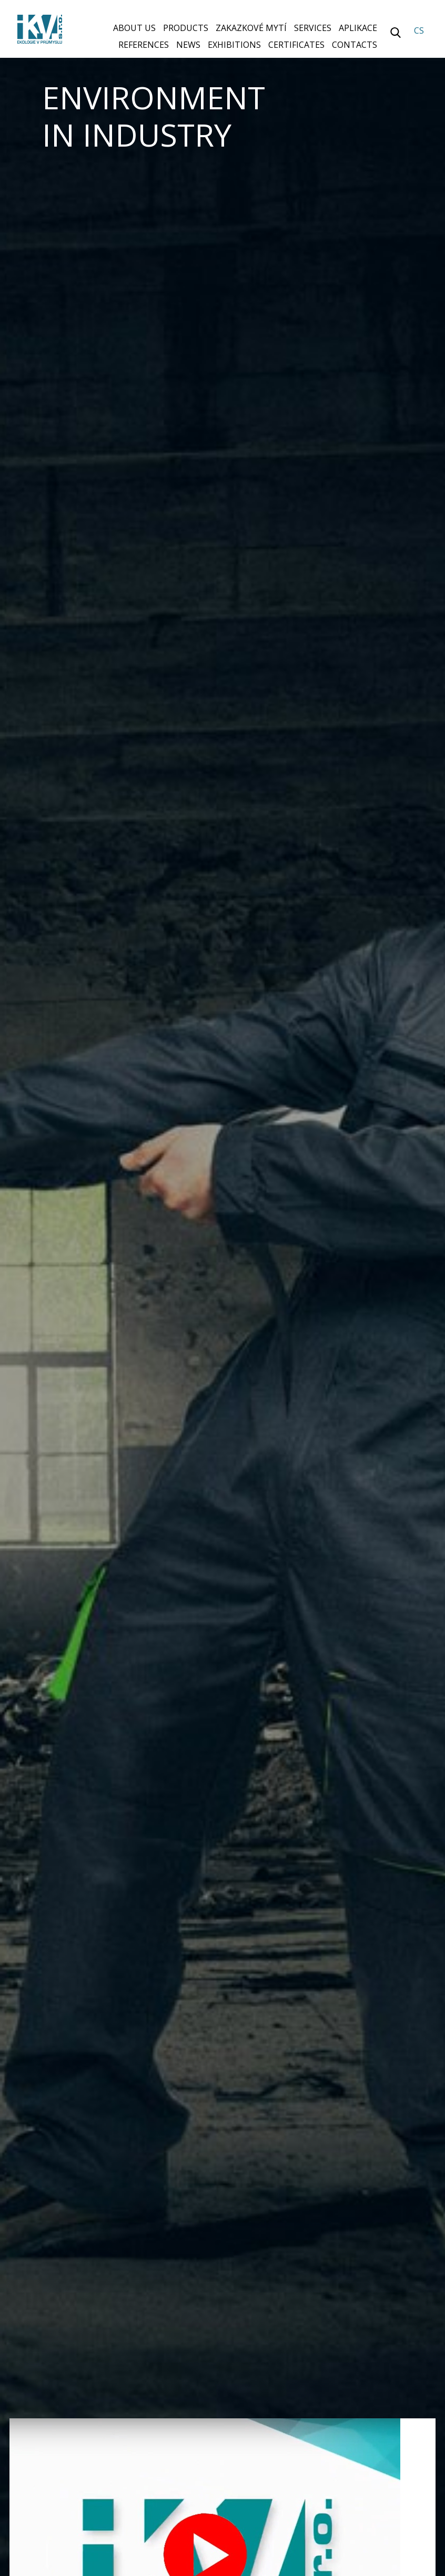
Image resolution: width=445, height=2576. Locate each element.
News (188, 44)
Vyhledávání (395, 32)
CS (419, 30)
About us (134, 28)
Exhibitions (234, 44)
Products (185, 28)
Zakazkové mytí (251, 28)
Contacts (354, 44)
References (143, 44)
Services (312, 28)
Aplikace (358, 28)
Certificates (296, 44)
